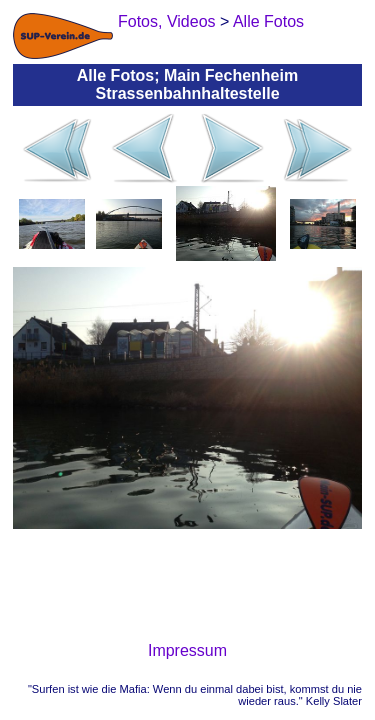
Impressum (187, 650)
